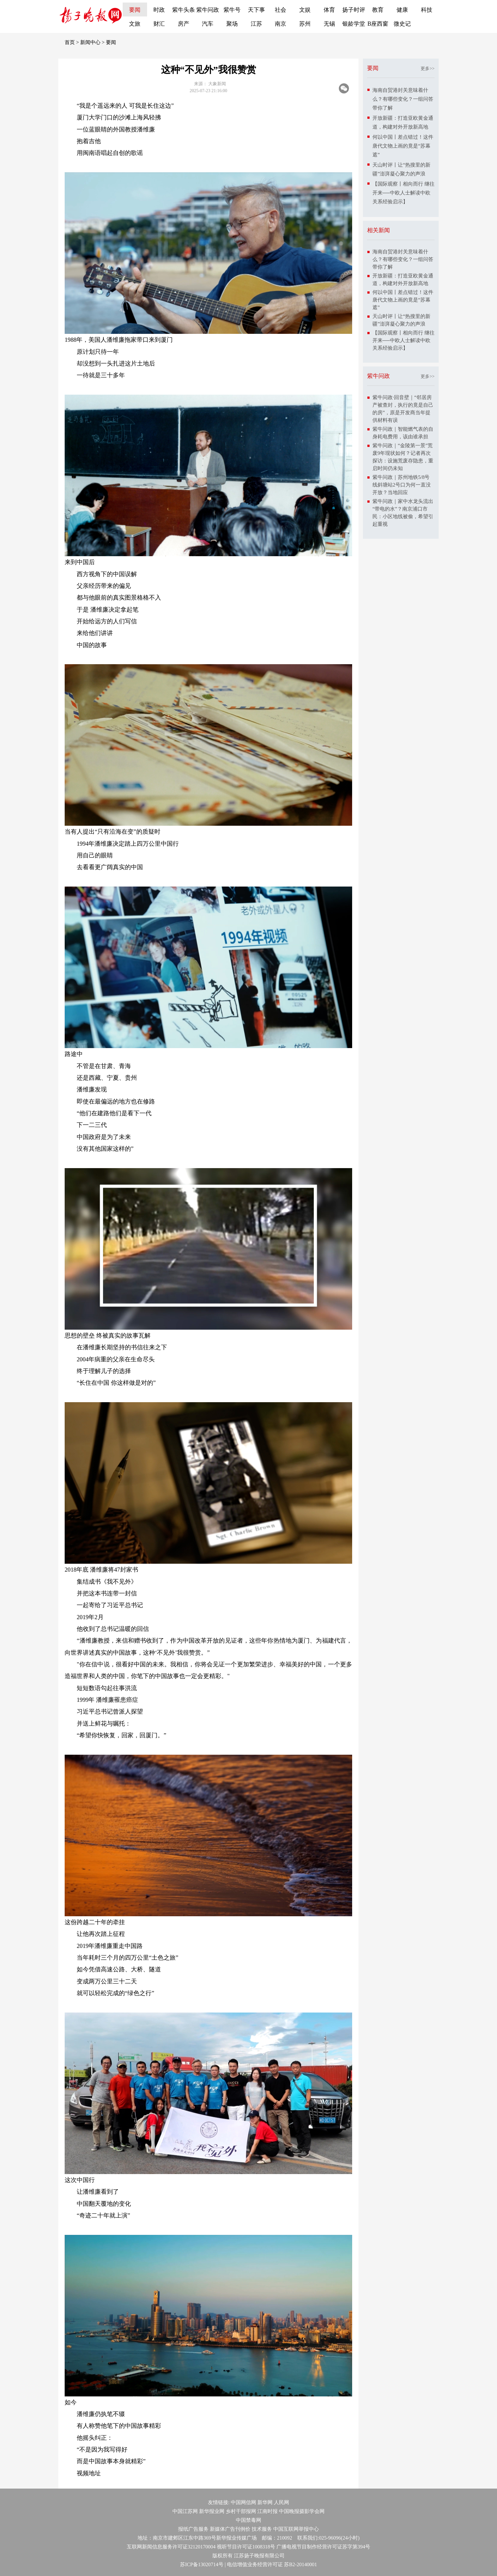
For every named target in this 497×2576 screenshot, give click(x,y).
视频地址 (89, 2473)
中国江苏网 (185, 2511)
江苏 (256, 24)
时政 (159, 10)
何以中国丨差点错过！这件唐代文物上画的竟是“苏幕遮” (402, 145)
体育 (329, 10)
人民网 (281, 2502)
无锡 (329, 24)
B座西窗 (377, 24)
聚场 (232, 24)
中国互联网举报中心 (296, 2529)
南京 (280, 24)
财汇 (159, 24)
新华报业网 (211, 2511)
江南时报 (267, 2511)
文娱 (305, 10)
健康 (402, 10)
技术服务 (262, 2529)
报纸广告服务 (193, 2529)
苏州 (305, 24)
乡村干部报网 (241, 2511)
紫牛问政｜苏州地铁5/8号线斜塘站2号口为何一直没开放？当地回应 (401, 484)
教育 (378, 10)
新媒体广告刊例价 (230, 2529)
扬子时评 (353, 10)
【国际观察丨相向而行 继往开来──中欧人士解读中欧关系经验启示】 (403, 192)
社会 (280, 10)
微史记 (402, 24)
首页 (70, 42)
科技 (426, 10)
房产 (183, 24)
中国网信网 (243, 2502)
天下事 (256, 10)
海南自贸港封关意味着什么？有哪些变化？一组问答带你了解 (402, 99)
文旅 (134, 24)
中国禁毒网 (248, 2520)
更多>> (428, 68)
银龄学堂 (353, 24)
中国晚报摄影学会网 (302, 2511)
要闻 (134, 10)
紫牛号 (232, 10)
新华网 (265, 2502)
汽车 (207, 24)
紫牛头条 (183, 10)
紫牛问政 (207, 10)
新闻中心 (90, 42)
